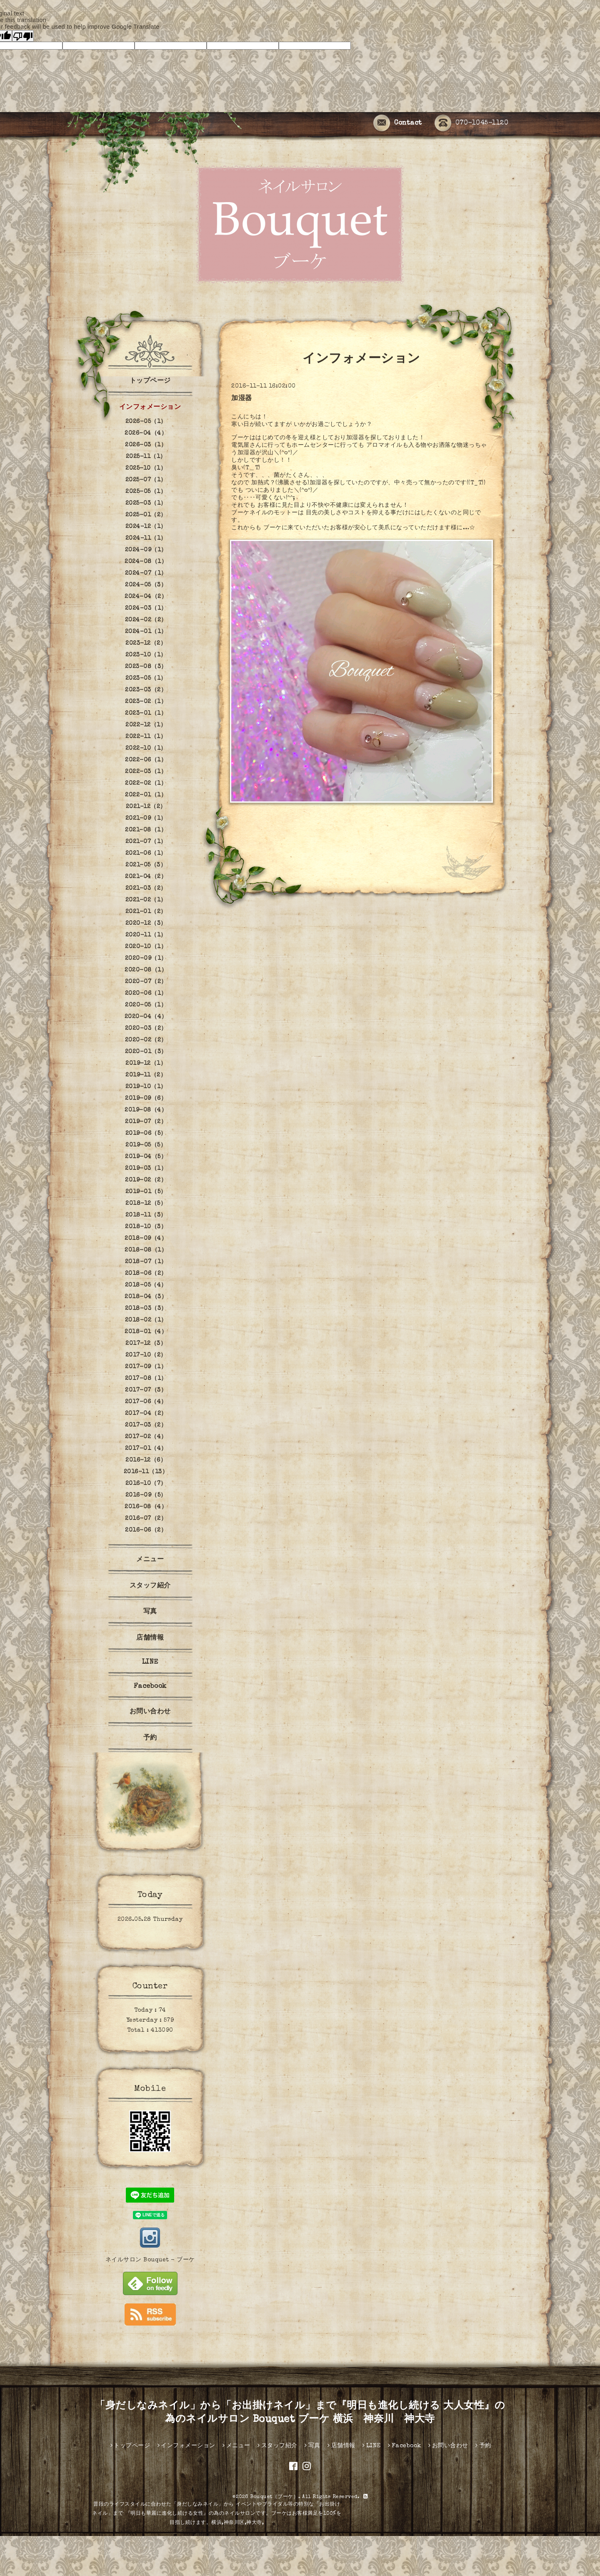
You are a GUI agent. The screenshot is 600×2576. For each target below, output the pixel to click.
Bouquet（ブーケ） (274, 2497)
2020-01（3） (146, 1052)
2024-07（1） (146, 573)
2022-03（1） (146, 772)
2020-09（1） (146, 958)
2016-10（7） (146, 1484)
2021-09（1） (146, 818)
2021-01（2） (146, 912)
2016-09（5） (146, 1495)
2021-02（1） (146, 900)
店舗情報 (150, 1638)
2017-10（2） (146, 1355)
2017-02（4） (146, 1437)
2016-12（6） (145, 1460)
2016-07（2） (146, 1519)
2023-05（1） (146, 678)
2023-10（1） (146, 655)
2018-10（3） (146, 1227)
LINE (150, 1662)
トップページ (150, 381)
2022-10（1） (146, 748)
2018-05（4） (146, 1285)
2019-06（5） (146, 1134)
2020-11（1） (146, 935)
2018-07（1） (146, 1262)
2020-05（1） (146, 1005)
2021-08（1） (146, 830)
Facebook (150, 1686)
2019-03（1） (146, 1169)
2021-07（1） (146, 842)
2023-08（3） (146, 667)
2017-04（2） (146, 1414)
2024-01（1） (146, 632)
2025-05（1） (145, 492)
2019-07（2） (146, 1122)
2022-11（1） (145, 737)
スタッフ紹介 (150, 1586)
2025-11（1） (146, 457)
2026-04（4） (146, 433)
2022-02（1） (146, 783)
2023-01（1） (146, 713)
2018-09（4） (146, 1239)
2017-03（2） (146, 1425)
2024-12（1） (146, 527)
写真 (150, 1612)
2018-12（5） (145, 1204)
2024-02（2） (146, 620)
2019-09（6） (146, 1098)
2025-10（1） (145, 468)
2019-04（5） (146, 1157)
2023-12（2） (145, 643)
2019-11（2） (145, 1075)
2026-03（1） (146, 445)
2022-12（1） (145, 725)
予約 (150, 1738)
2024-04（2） (146, 597)
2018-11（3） (146, 1215)
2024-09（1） (146, 550)
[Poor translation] (23, 36)
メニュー (150, 1560)
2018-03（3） (146, 1309)
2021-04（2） (146, 877)
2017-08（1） (146, 1379)
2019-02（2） (146, 1180)
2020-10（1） (146, 947)
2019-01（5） (146, 1192)
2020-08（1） (146, 970)
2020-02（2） (146, 1040)
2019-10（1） (146, 1087)
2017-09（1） (146, 1367)
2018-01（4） (146, 1332)
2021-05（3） (145, 865)
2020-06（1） (146, 993)
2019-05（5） (145, 1145)
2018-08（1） (146, 1250)
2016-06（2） (146, 1530)
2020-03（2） (146, 1028)
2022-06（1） (146, 760)
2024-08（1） (146, 562)
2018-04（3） (146, 1297)
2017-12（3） (145, 1344)
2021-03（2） (146, 888)
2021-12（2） (146, 807)
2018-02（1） (146, 1320)
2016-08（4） (146, 1507)
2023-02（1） (146, 702)
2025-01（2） (146, 515)
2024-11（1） (146, 538)
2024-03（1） (146, 608)
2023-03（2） (146, 690)
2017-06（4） (146, 1402)
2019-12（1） (145, 1063)
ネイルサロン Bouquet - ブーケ (150, 2260)
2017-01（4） (146, 1449)
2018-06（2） (146, 1274)
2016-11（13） (146, 1472)
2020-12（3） (146, 923)
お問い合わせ (150, 1712)
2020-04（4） (146, 1017)
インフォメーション (150, 407)
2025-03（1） (146, 503)
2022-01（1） (146, 795)
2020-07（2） (146, 982)
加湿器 (241, 399)
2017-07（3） (146, 1390)
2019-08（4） (146, 1110)
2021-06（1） (146, 853)
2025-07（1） (146, 480)
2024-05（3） (146, 585)
